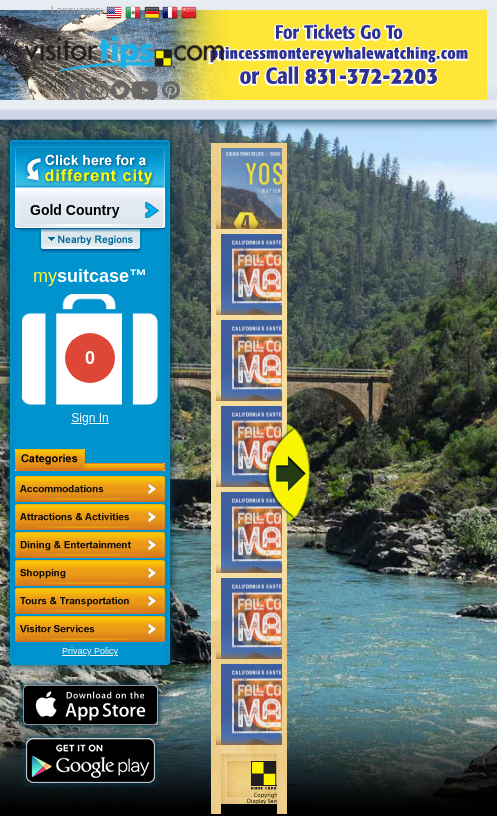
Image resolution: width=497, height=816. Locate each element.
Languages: (77, 10)
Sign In (89, 418)
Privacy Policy (90, 651)
